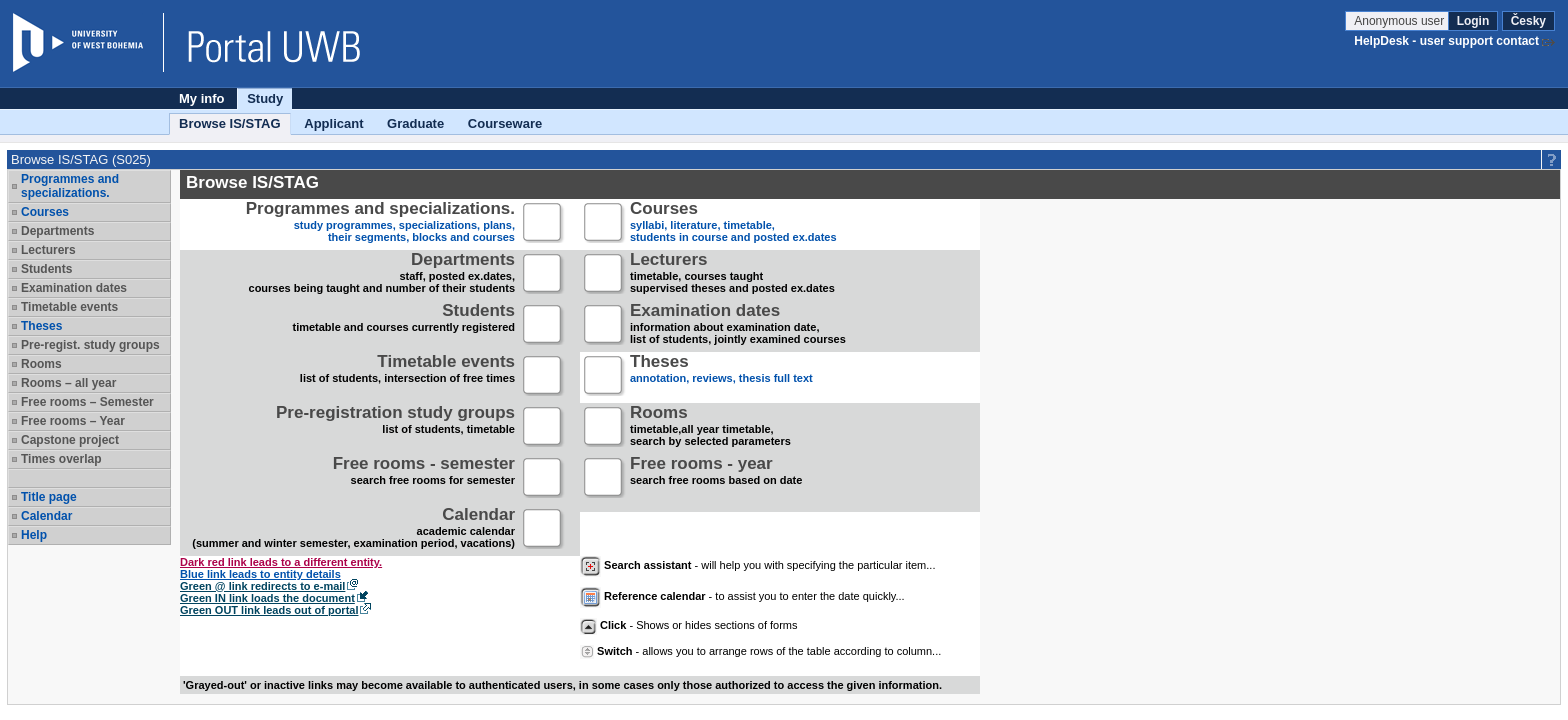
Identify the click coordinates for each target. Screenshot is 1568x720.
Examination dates (74, 288)
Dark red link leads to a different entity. (281, 562)
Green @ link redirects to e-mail (262, 586)
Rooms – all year (68, 383)
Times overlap (61, 459)
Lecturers (48, 250)
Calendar (46, 516)
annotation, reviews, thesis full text (721, 376)
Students (46, 269)
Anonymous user (1400, 21)
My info (202, 98)
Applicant (333, 123)
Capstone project (70, 440)
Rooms (41, 364)
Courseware (505, 123)
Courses (45, 212)
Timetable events (69, 307)
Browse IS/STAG (230, 123)
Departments (57, 231)
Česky (1528, 21)
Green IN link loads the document (267, 598)
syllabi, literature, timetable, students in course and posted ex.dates (733, 223)
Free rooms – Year (73, 421)
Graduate (415, 123)
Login (1473, 21)
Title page (49, 497)
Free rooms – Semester (87, 402)
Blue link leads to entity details (260, 574)
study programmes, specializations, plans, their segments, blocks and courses (380, 223)
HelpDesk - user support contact (1446, 41)
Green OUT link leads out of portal (269, 610)
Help (34, 535)
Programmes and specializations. (70, 186)
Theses (41, 326)
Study (265, 98)
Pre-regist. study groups (90, 345)
